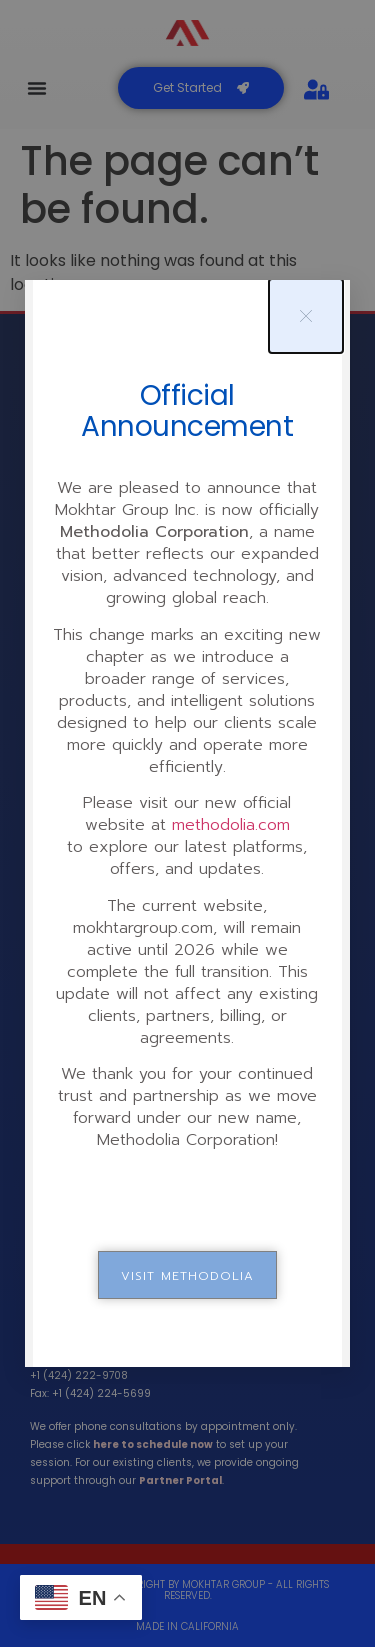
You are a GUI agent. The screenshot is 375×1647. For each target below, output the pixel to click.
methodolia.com (231, 825)
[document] (187, 823)
